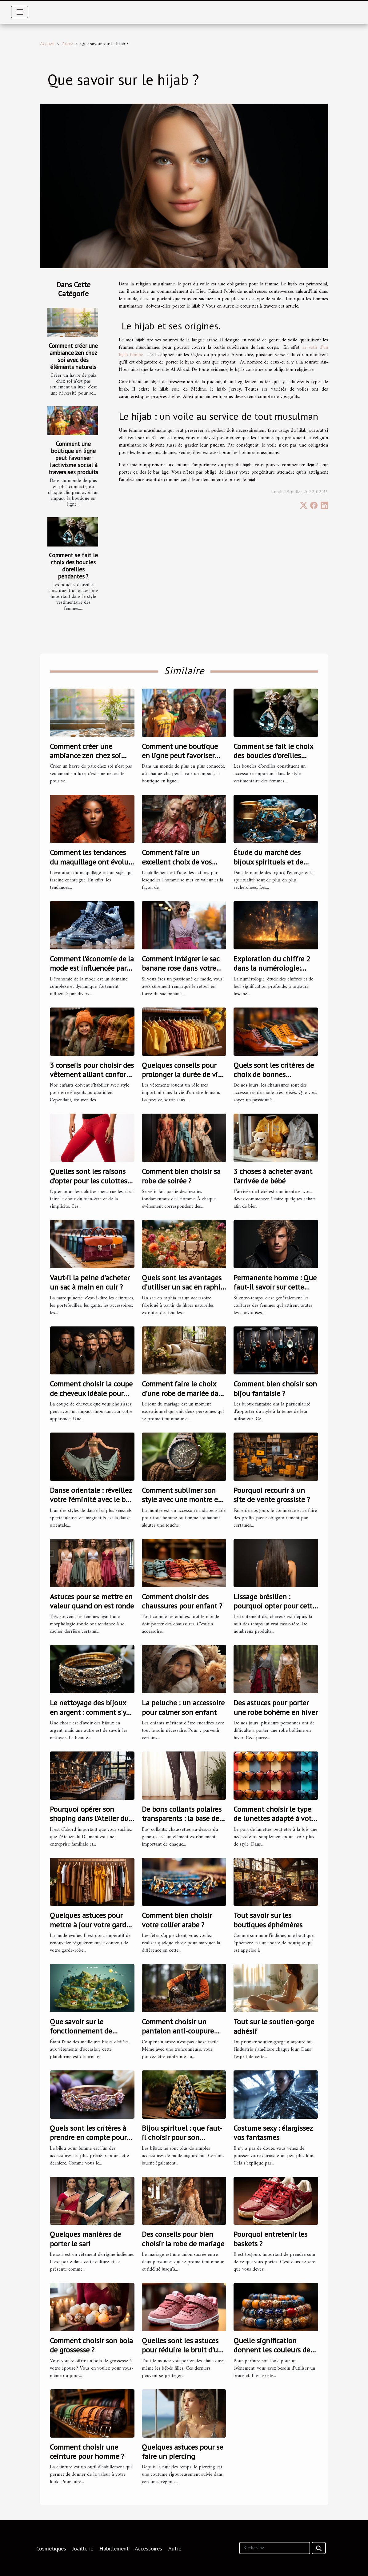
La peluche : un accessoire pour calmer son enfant (183, 1707)
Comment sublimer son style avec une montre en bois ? (182, 1499)
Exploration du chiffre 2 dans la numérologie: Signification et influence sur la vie (274, 973)
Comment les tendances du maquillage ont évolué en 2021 (91, 862)
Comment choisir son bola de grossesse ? (91, 2345)
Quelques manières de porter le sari (85, 2238)
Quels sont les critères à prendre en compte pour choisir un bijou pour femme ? (88, 2142)
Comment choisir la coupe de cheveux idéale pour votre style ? (91, 1393)
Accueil (47, 44)
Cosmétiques (51, 2548)
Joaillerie (82, 2548)
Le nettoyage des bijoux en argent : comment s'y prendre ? (88, 1712)
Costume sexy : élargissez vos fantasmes (273, 2132)
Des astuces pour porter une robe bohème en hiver (276, 1707)
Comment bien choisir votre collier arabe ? (177, 1919)
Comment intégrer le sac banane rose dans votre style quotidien (180, 968)
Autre (67, 44)
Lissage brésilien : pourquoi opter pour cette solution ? (275, 1606)
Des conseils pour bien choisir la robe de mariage (183, 2238)
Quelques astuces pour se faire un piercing (182, 2451)
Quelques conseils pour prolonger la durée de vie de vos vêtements (182, 1074)
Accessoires (148, 2548)
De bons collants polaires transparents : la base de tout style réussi (182, 1818)
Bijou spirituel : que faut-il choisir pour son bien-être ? (182, 2137)
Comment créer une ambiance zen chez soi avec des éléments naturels (73, 356)
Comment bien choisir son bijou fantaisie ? (275, 1388)
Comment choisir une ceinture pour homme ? (87, 2451)
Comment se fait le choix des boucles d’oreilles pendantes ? (73, 565)
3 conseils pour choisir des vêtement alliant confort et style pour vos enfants (92, 1074)
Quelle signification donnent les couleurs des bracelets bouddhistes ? (273, 2350)
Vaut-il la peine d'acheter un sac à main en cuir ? (90, 1282)
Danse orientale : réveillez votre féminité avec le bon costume (92, 1499)
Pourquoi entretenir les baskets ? (270, 2238)
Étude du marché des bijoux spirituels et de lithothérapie (268, 862)
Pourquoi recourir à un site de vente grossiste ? (272, 1494)
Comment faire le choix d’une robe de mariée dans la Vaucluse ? (184, 1393)
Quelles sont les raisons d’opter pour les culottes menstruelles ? (88, 1181)
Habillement (114, 2548)
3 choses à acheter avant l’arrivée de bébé (273, 1176)
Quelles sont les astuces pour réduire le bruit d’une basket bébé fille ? (184, 2350)
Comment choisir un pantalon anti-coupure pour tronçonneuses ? (178, 2031)
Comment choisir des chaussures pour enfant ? (182, 1601)
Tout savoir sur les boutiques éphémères (268, 1919)
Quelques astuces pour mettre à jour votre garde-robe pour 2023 (91, 1924)
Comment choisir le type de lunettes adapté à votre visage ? (276, 1818)
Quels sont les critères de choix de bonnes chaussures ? (274, 1074)
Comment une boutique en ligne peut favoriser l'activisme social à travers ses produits (73, 458)
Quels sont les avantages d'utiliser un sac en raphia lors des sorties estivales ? (183, 1287)
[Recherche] (274, 2548)
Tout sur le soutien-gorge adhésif (274, 2026)
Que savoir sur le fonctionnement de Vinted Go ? (81, 2031)
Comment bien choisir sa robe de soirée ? (181, 1176)
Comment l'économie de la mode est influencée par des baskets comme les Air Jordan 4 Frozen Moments (92, 973)
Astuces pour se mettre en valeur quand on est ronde (92, 1601)
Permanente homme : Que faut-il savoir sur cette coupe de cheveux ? (275, 1287)
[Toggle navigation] (19, 12)
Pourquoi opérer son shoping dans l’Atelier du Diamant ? (89, 1818)
